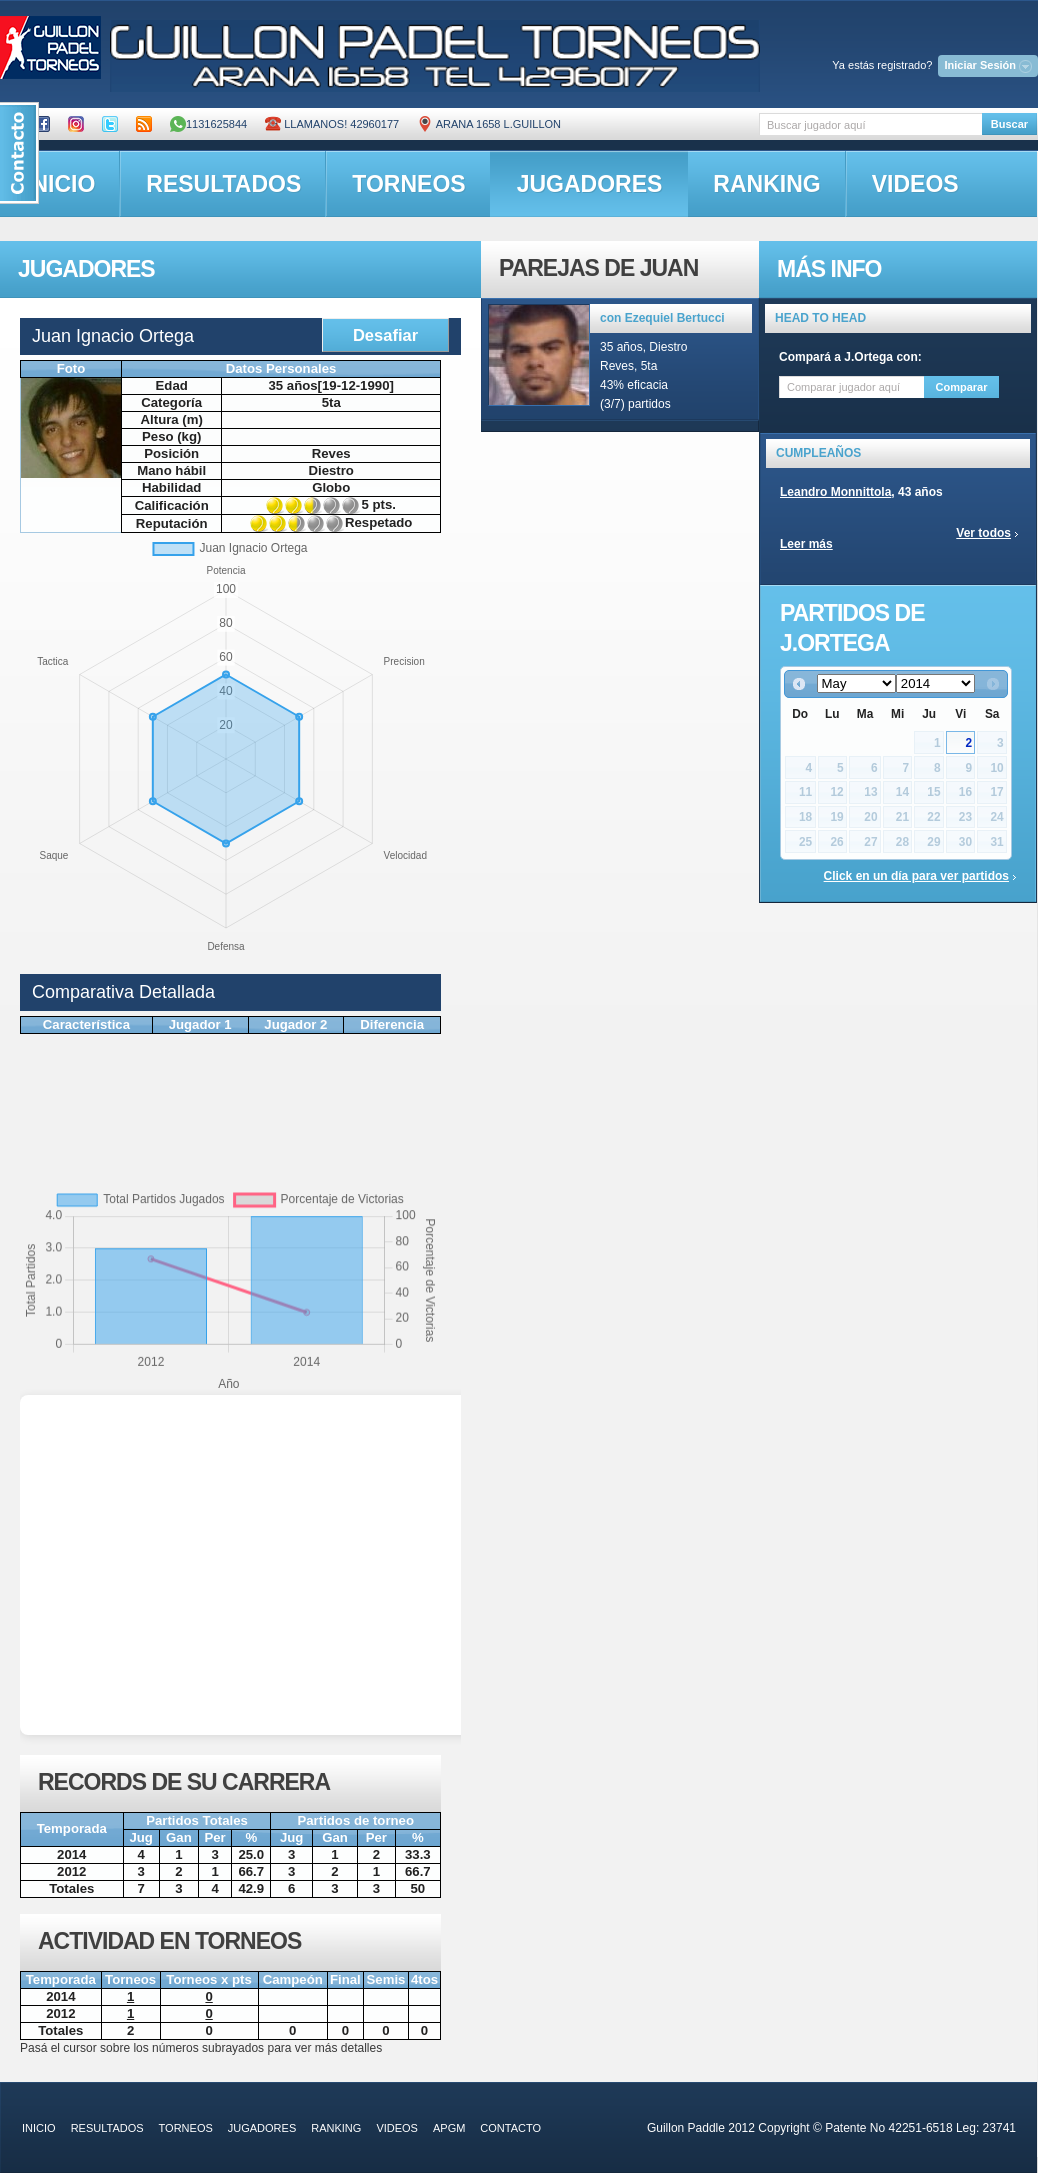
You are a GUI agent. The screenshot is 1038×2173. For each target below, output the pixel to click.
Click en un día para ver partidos (916, 876)
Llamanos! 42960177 (332, 124)
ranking (766, 184)
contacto (510, 2128)
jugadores (590, 184)
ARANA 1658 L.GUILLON (489, 124)
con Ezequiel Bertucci (662, 318)
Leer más (806, 544)
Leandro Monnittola (835, 492)
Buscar (1009, 124)
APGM (449, 2128)
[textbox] (870, 124)
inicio (39, 2128)
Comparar (962, 387)
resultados (223, 184)
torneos (408, 184)
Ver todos (983, 533)
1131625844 (208, 124)
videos (915, 184)
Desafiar (385, 335)
